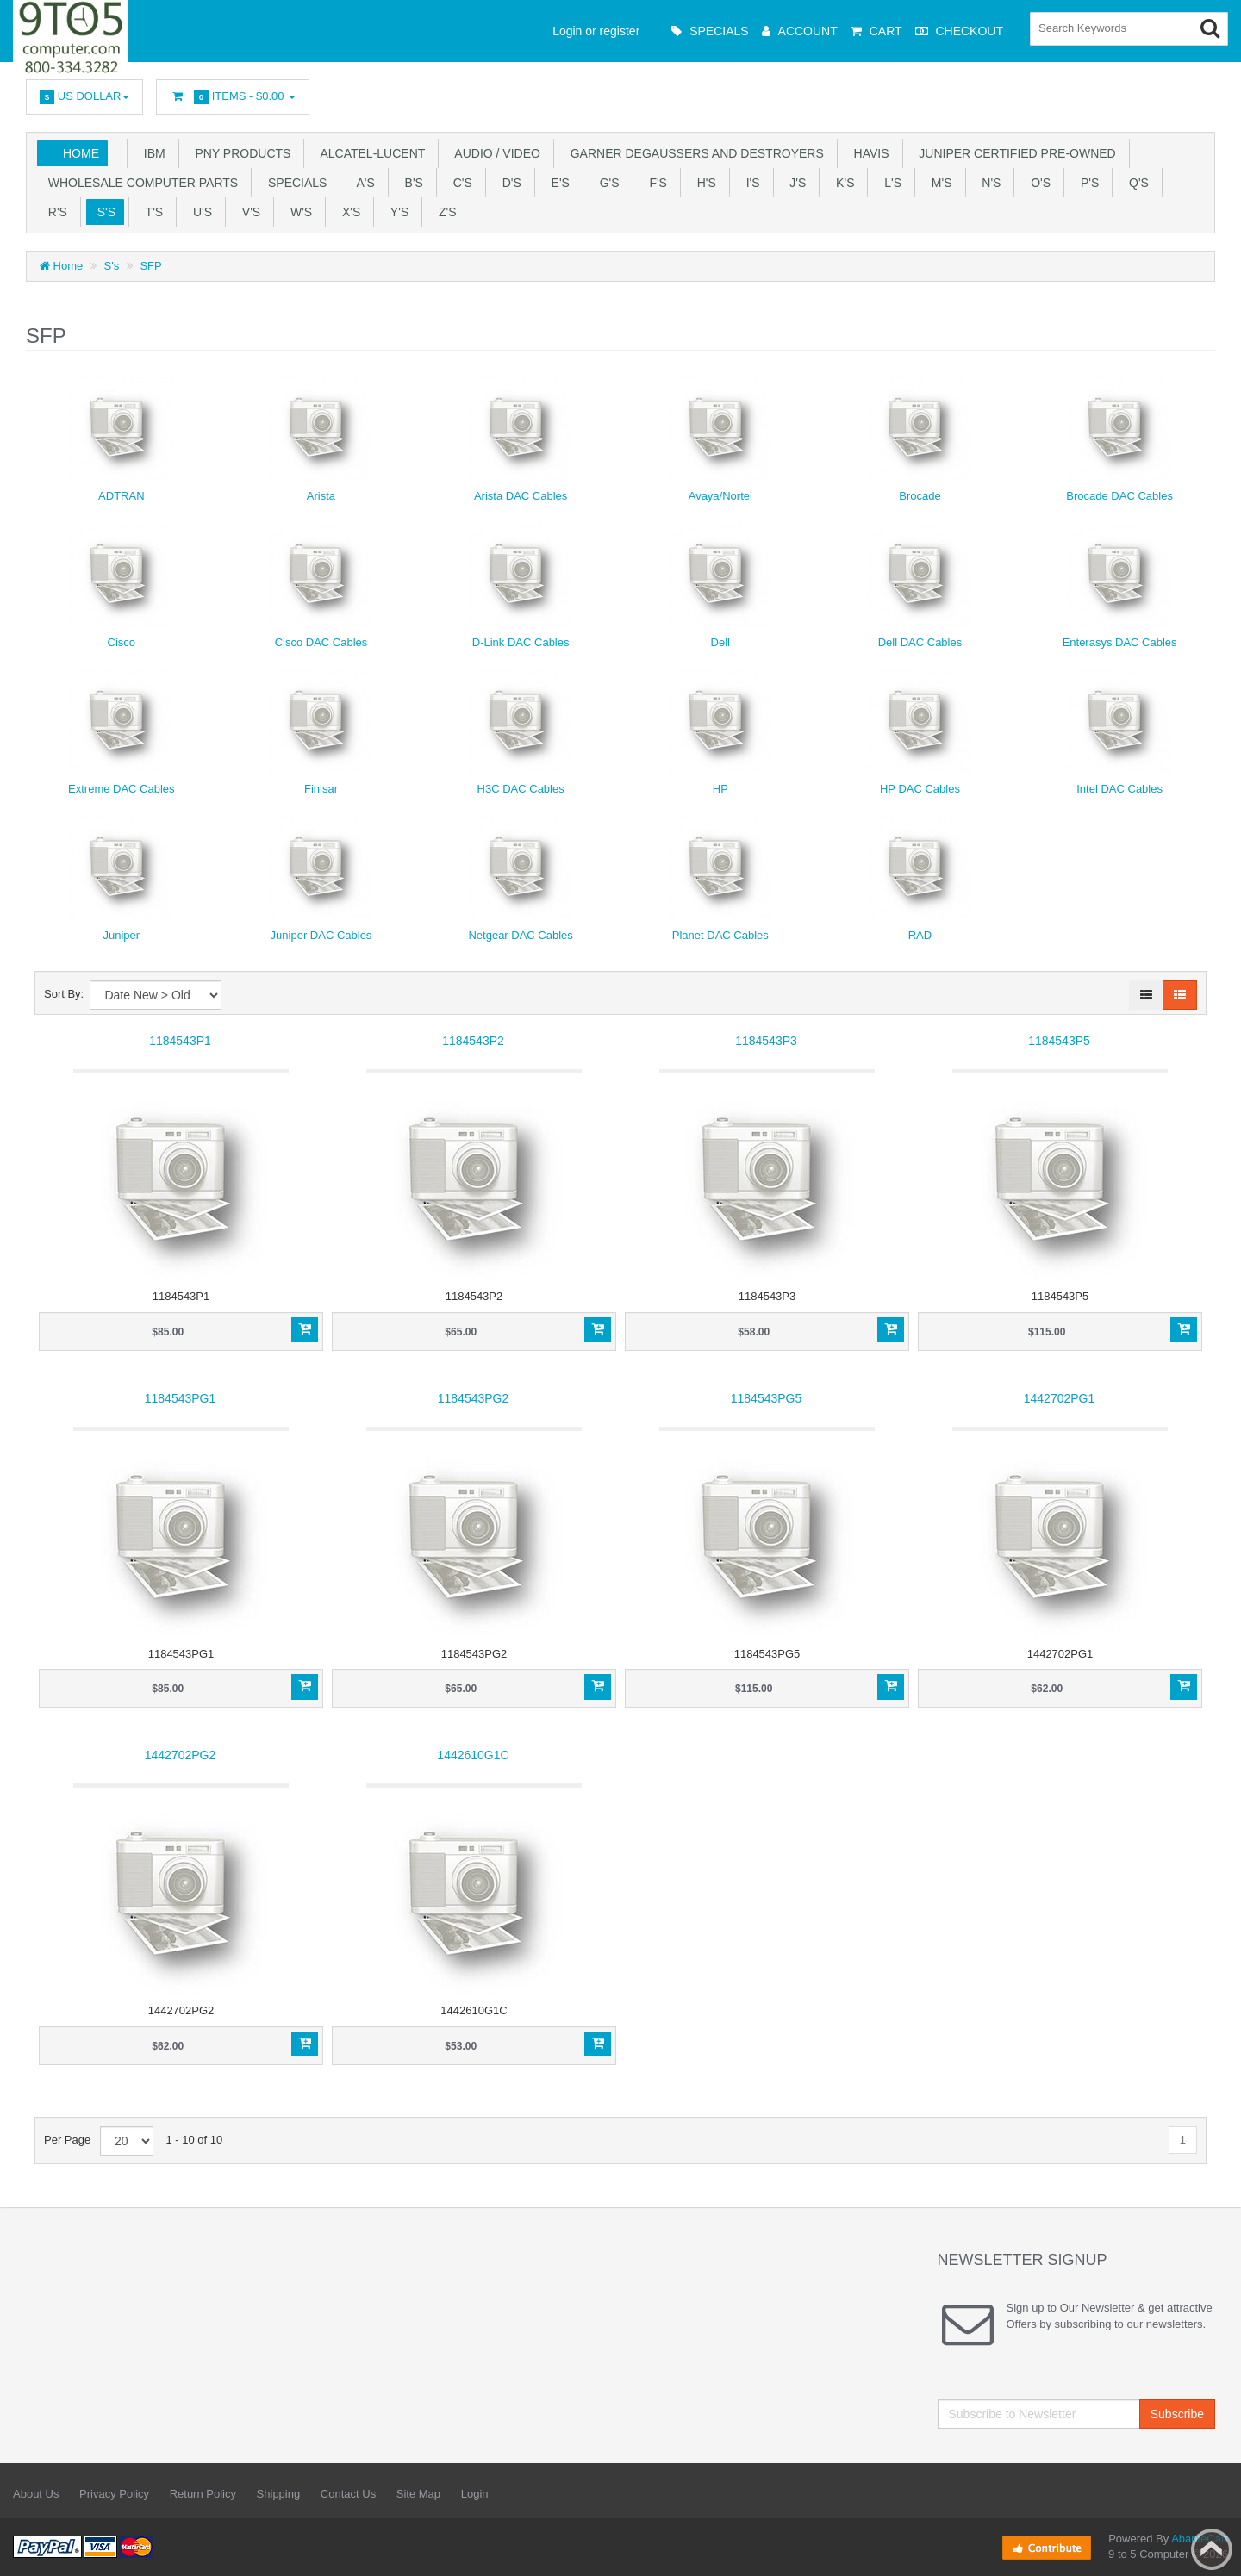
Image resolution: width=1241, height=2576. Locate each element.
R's (54, 212)
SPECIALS (294, 183)
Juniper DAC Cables (321, 935)
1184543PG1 (180, 1398)
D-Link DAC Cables (521, 642)
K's (841, 183)
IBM (151, 153)
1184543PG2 (473, 1398)
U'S (199, 212)
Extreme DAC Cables (121, 788)
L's (889, 183)
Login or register (595, 31)
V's (247, 212)
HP (720, 788)
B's (410, 183)
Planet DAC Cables (720, 935)
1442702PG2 (180, 1755)
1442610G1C (472, 1755)
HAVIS (868, 153)
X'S (347, 212)
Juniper (121, 935)
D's (508, 183)
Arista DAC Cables (520, 495)
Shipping (279, 2493)
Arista (321, 495)
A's (362, 183)
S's (102, 212)
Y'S (396, 212)
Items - (233, 97)
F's (655, 183)
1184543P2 (473, 1041)
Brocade (919, 495)
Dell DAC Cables (920, 642)
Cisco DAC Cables (321, 642)
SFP (150, 265)
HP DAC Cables (920, 788)
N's (988, 183)
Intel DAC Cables (1119, 788)
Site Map (418, 2493)
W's (298, 212)
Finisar (321, 788)
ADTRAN (121, 495)
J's (795, 183)
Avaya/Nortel (720, 495)
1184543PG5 (766, 1398)
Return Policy (203, 2493)
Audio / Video (494, 153)
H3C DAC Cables (520, 788)
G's (606, 183)
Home (81, 153)
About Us (36, 2493)
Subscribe (1177, 2414)
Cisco (122, 642)
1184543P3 (766, 1041)
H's (703, 183)
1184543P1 (180, 1041)
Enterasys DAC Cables (1120, 642)
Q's (1135, 183)
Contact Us (348, 2493)
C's (459, 183)
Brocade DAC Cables (1119, 495)
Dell (720, 642)
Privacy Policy (114, 2493)
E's (557, 183)
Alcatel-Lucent (369, 153)
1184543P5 (1059, 1041)
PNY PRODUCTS (240, 153)
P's (1086, 183)
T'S (151, 212)
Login (475, 2493)
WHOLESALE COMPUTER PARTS (139, 183)
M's (938, 183)
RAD (920, 935)
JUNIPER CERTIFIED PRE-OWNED (1014, 153)
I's (749, 183)
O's (1037, 183)
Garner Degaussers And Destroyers (694, 153)
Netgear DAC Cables (520, 935)
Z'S (444, 212)
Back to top (1212, 2549)
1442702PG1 (1059, 1398)
